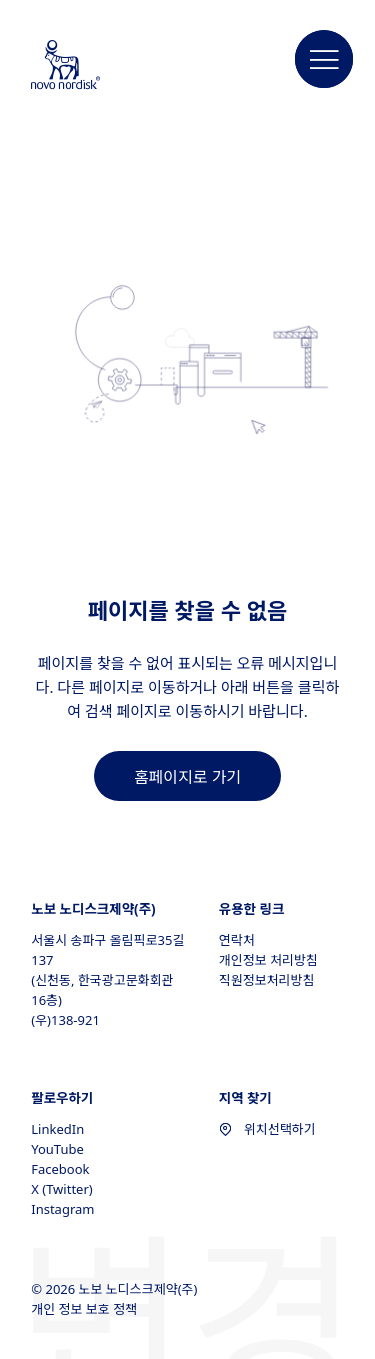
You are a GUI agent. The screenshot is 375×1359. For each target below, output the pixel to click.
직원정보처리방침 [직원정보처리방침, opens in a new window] (267, 980)
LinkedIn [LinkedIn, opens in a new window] (57, 1129)
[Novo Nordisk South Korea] (86, 66)
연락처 (237, 940)
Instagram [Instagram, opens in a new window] (62, 1209)
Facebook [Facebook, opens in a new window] (60, 1169)
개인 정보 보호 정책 (85, 1309)
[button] (324, 60)
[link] (187, 776)
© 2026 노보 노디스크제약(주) (116, 1289)
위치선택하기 (267, 1129)
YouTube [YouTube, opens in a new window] (57, 1149)
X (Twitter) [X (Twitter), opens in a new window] (61, 1189)
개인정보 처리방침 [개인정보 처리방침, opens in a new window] (268, 960)
